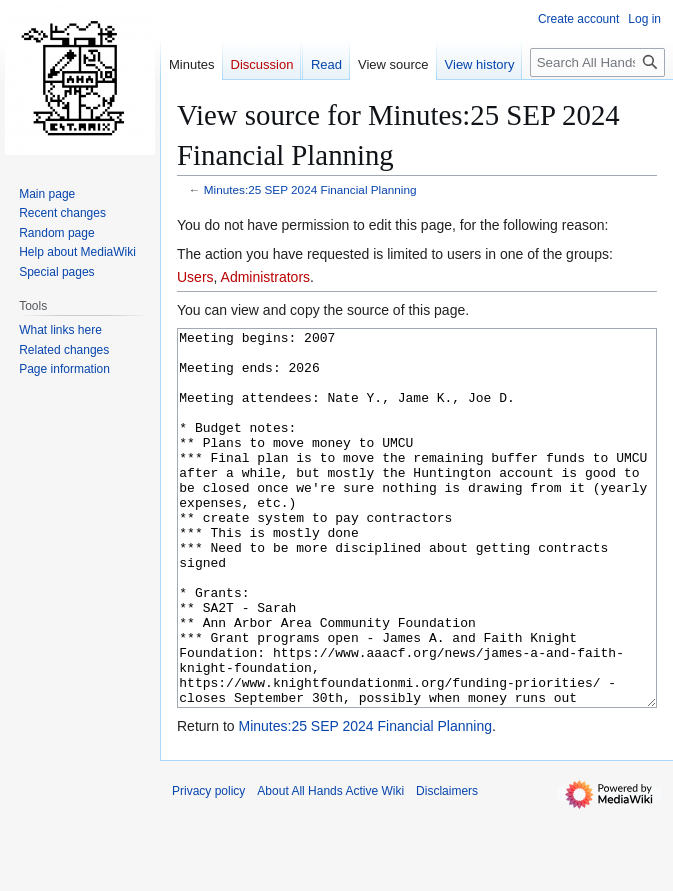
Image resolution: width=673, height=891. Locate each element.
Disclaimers (447, 866)
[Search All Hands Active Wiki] (597, 62)
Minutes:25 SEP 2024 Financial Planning (310, 189)
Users (195, 277)
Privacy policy (208, 866)
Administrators (265, 277)
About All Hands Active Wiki (330, 866)
